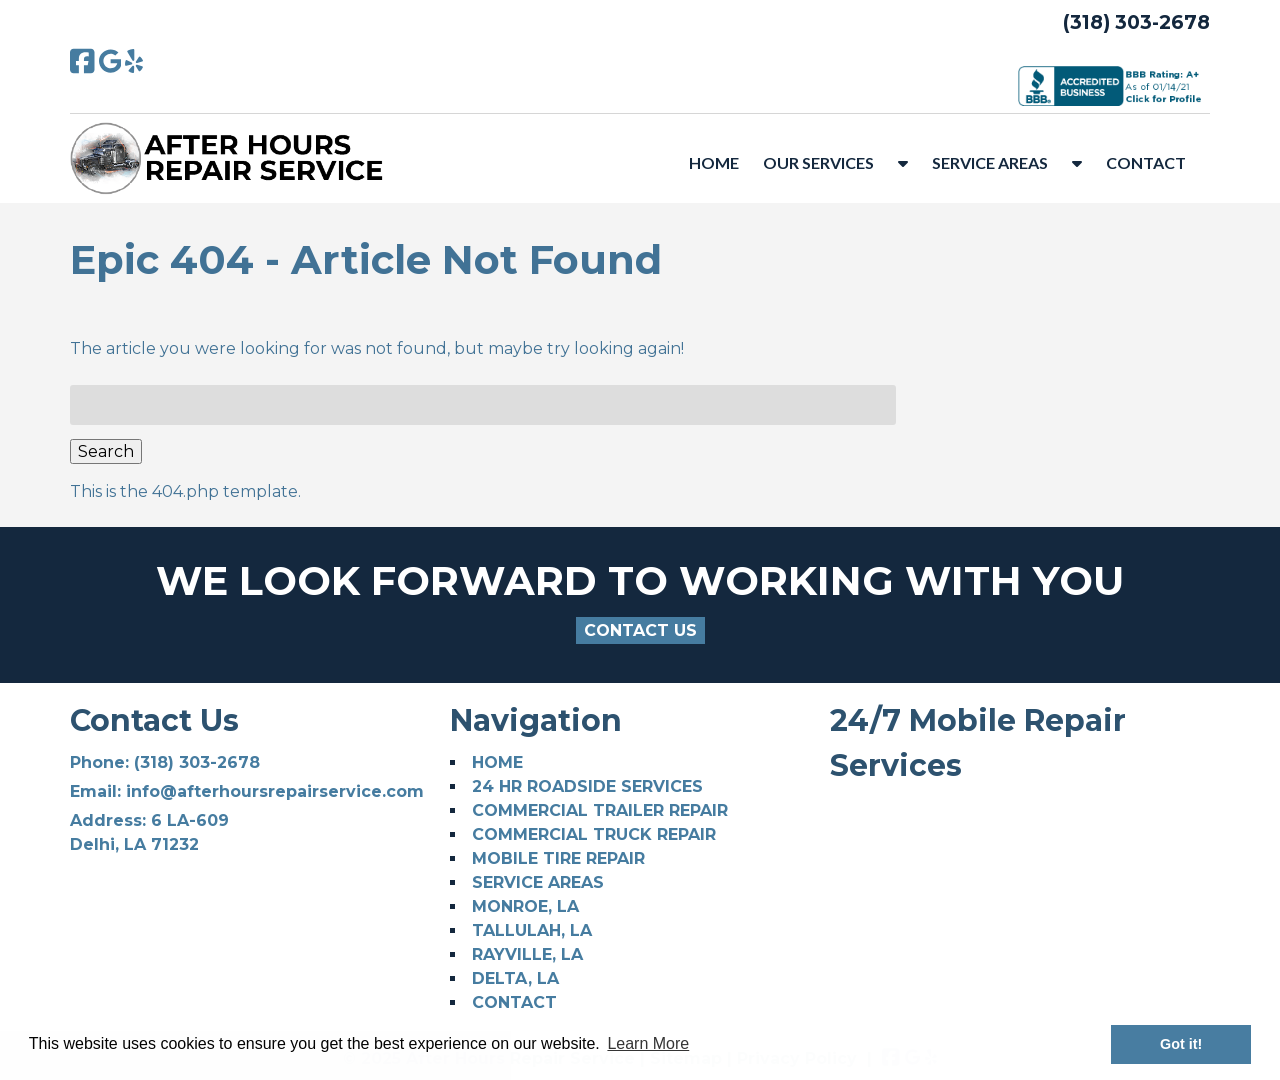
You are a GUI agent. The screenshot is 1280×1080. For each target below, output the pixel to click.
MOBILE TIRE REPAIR (558, 858)
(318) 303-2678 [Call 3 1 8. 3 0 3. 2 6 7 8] (197, 762)
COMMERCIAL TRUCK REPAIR (594, 834)
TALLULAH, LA (532, 930)
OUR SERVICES (818, 162)
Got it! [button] (1181, 1044)
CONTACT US (640, 630)
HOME (714, 162)
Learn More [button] (648, 1043)
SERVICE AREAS (990, 162)
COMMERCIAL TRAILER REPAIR (600, 810)
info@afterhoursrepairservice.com (275, 791)
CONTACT (1146, 162)
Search (106, 451)
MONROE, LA (525, 906)
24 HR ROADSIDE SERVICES (587, 786)
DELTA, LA (515, 978)
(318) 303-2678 (1136, 22)
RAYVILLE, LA (527, 954)
